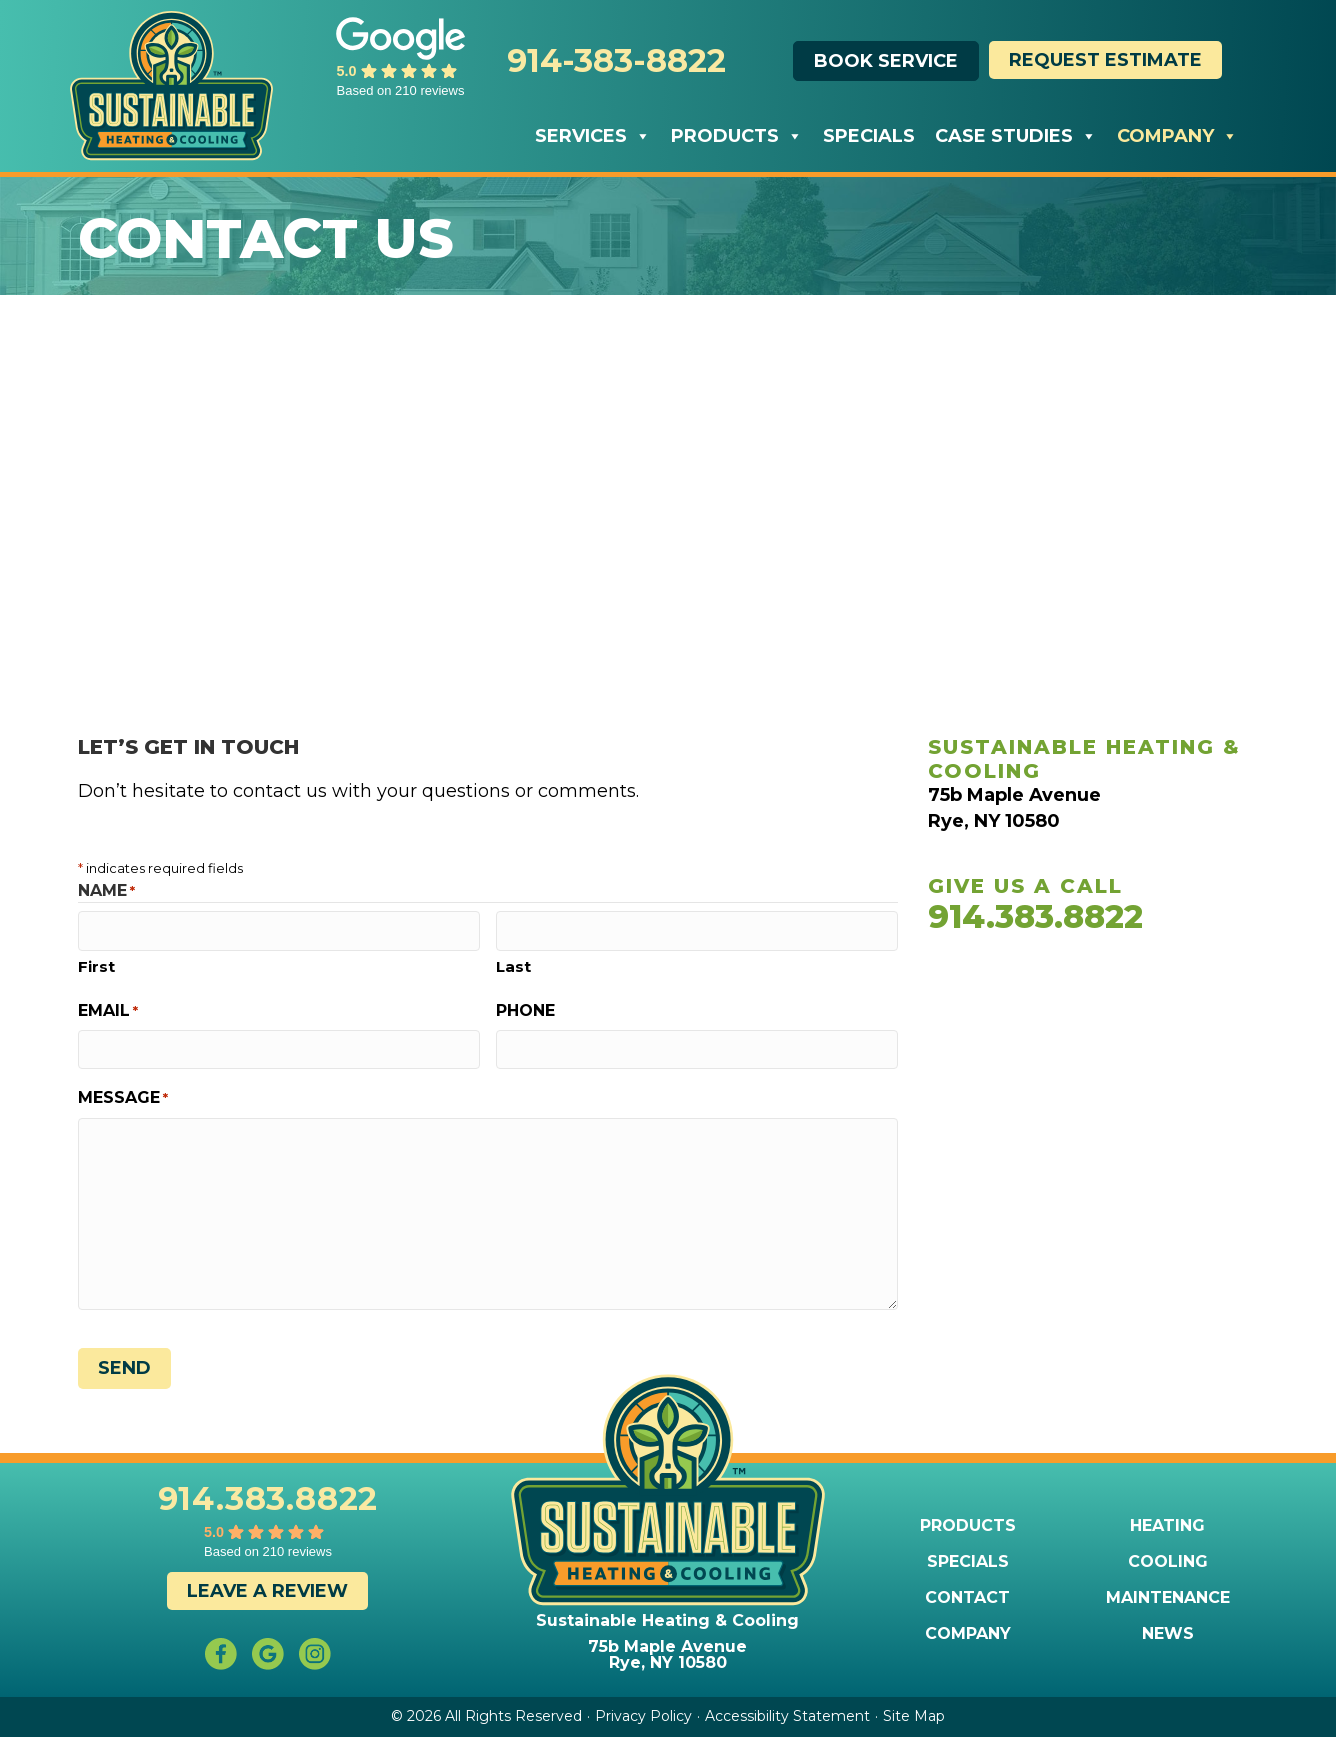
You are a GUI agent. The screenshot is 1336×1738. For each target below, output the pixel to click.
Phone (525, 1010)
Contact (967, 1598)
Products (737, 136)
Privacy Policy (643, 1716)
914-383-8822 (616, 60)
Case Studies (1016, 136)
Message (123, 1097)
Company (1177, 136)
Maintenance (1168, 1598)
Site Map (914, 1716)
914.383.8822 (1035, 916)
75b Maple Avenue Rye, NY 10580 (667, 1654)
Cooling (1168, 1562)
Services (593, 136)
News (1168, 1634)
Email (108, 1010)
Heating (1167, 1526)
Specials (869, 136)
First (96, 966)
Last (513, 966)
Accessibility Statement (787, 1716)
